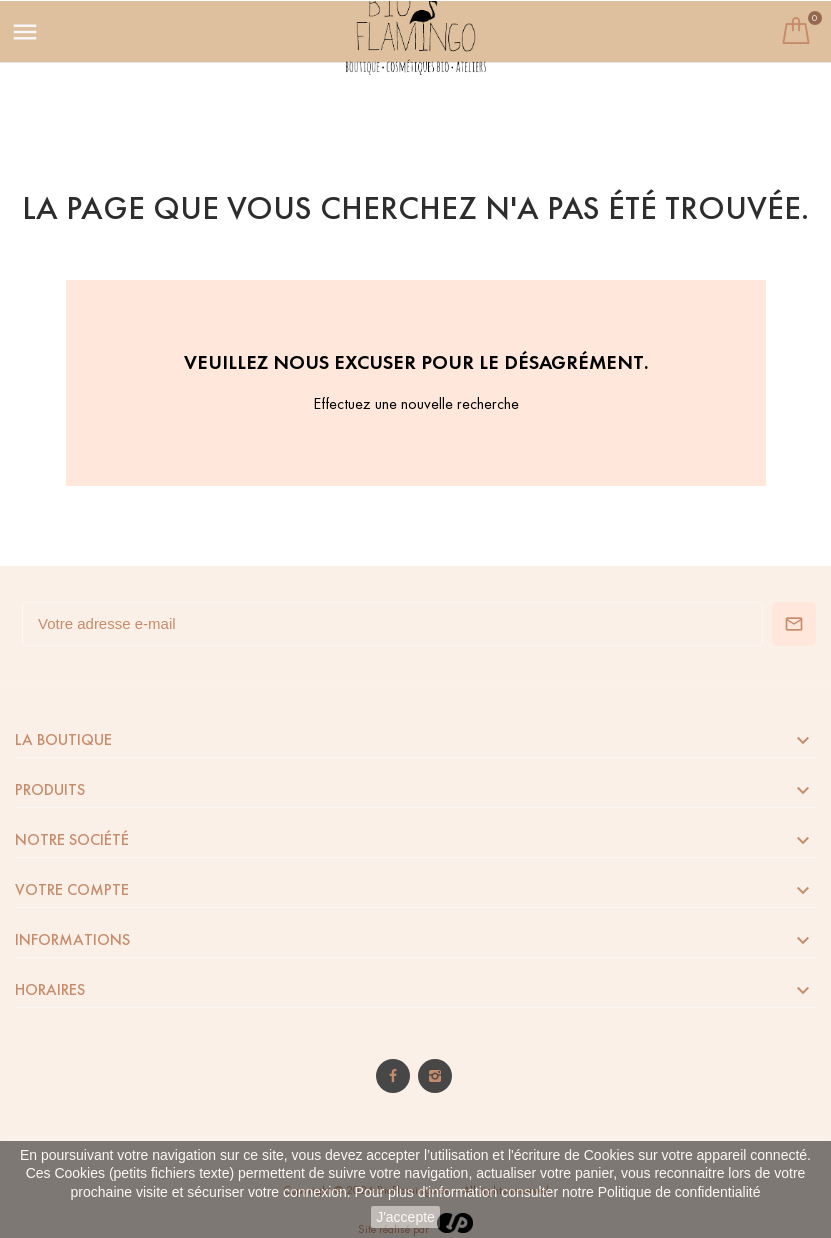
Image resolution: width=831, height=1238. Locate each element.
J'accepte (405, 1217)
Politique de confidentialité (679, 1192)
